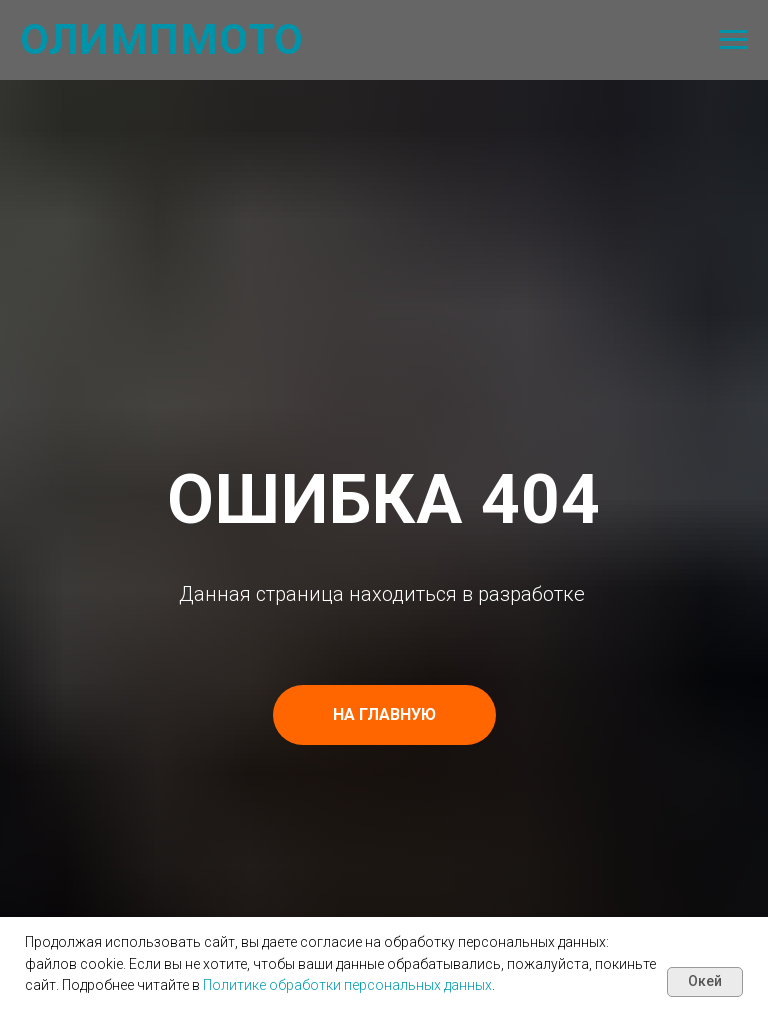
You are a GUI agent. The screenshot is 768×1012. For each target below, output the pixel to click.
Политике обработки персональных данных (347, 985)
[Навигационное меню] (734, 40)
